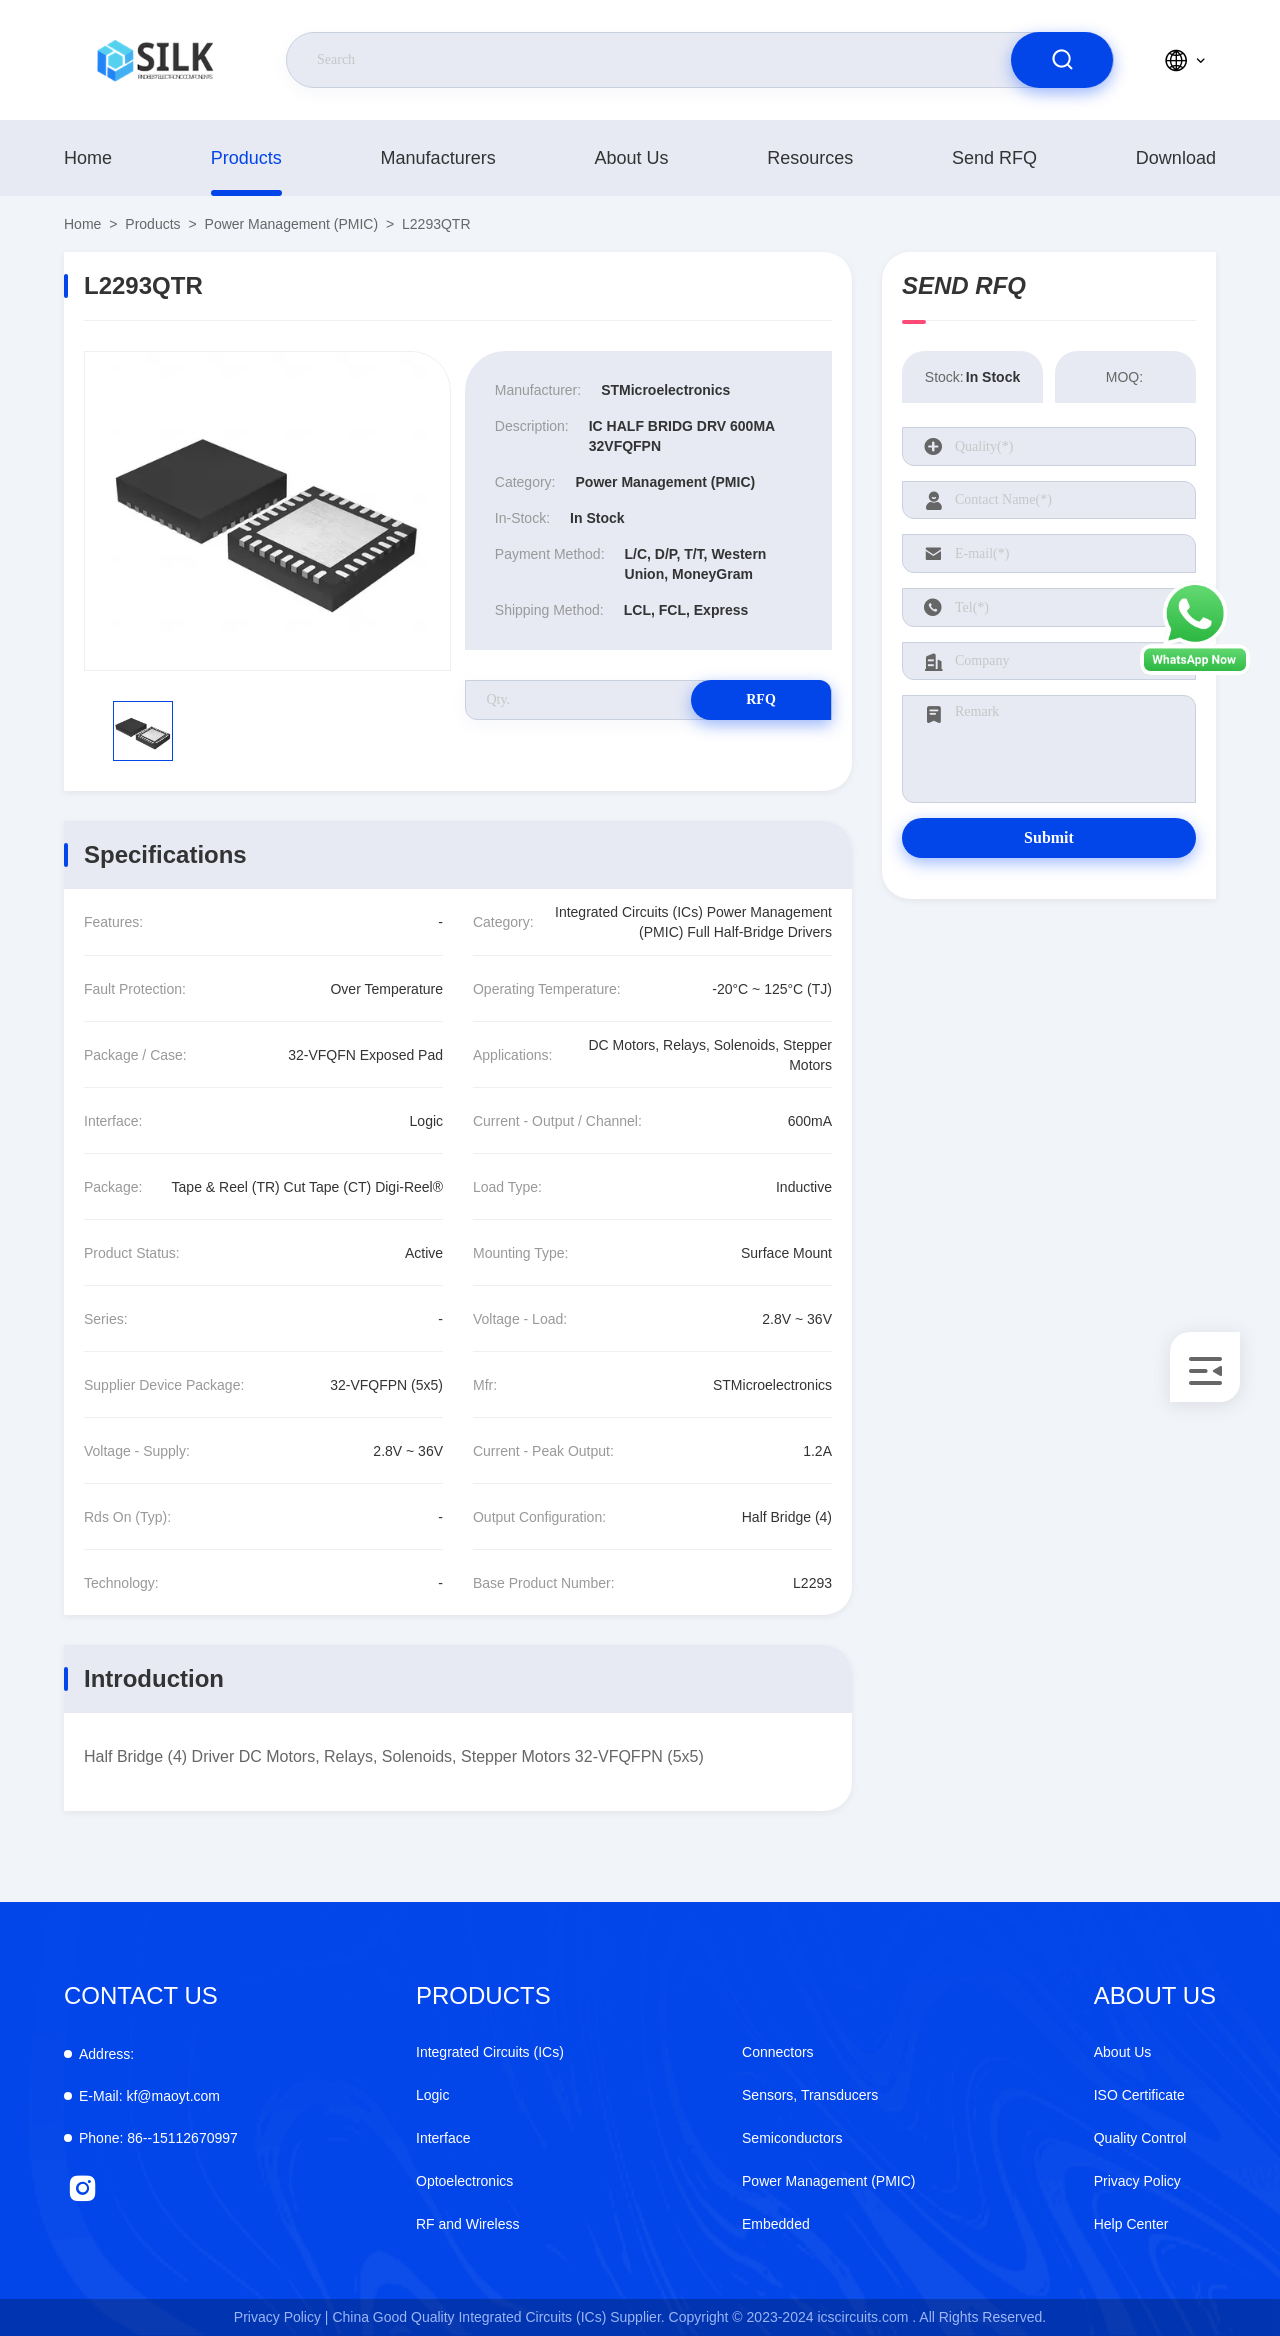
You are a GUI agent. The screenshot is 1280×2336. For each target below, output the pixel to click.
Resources (810, 158)
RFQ (761, 699)
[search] (1062, 60)
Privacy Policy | (281, 2317)
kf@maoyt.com (149, 2096)
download (1176, 158)
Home (88, 158)
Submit (1049, 837)
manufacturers (438, 158)
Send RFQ (994, 158)
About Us (631, 158)
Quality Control (1140, 2138)
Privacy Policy (1137, 2181)
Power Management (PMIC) (292, 224)
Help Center (1131, 2224)
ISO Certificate (1139, 2095)
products (246, 158)
